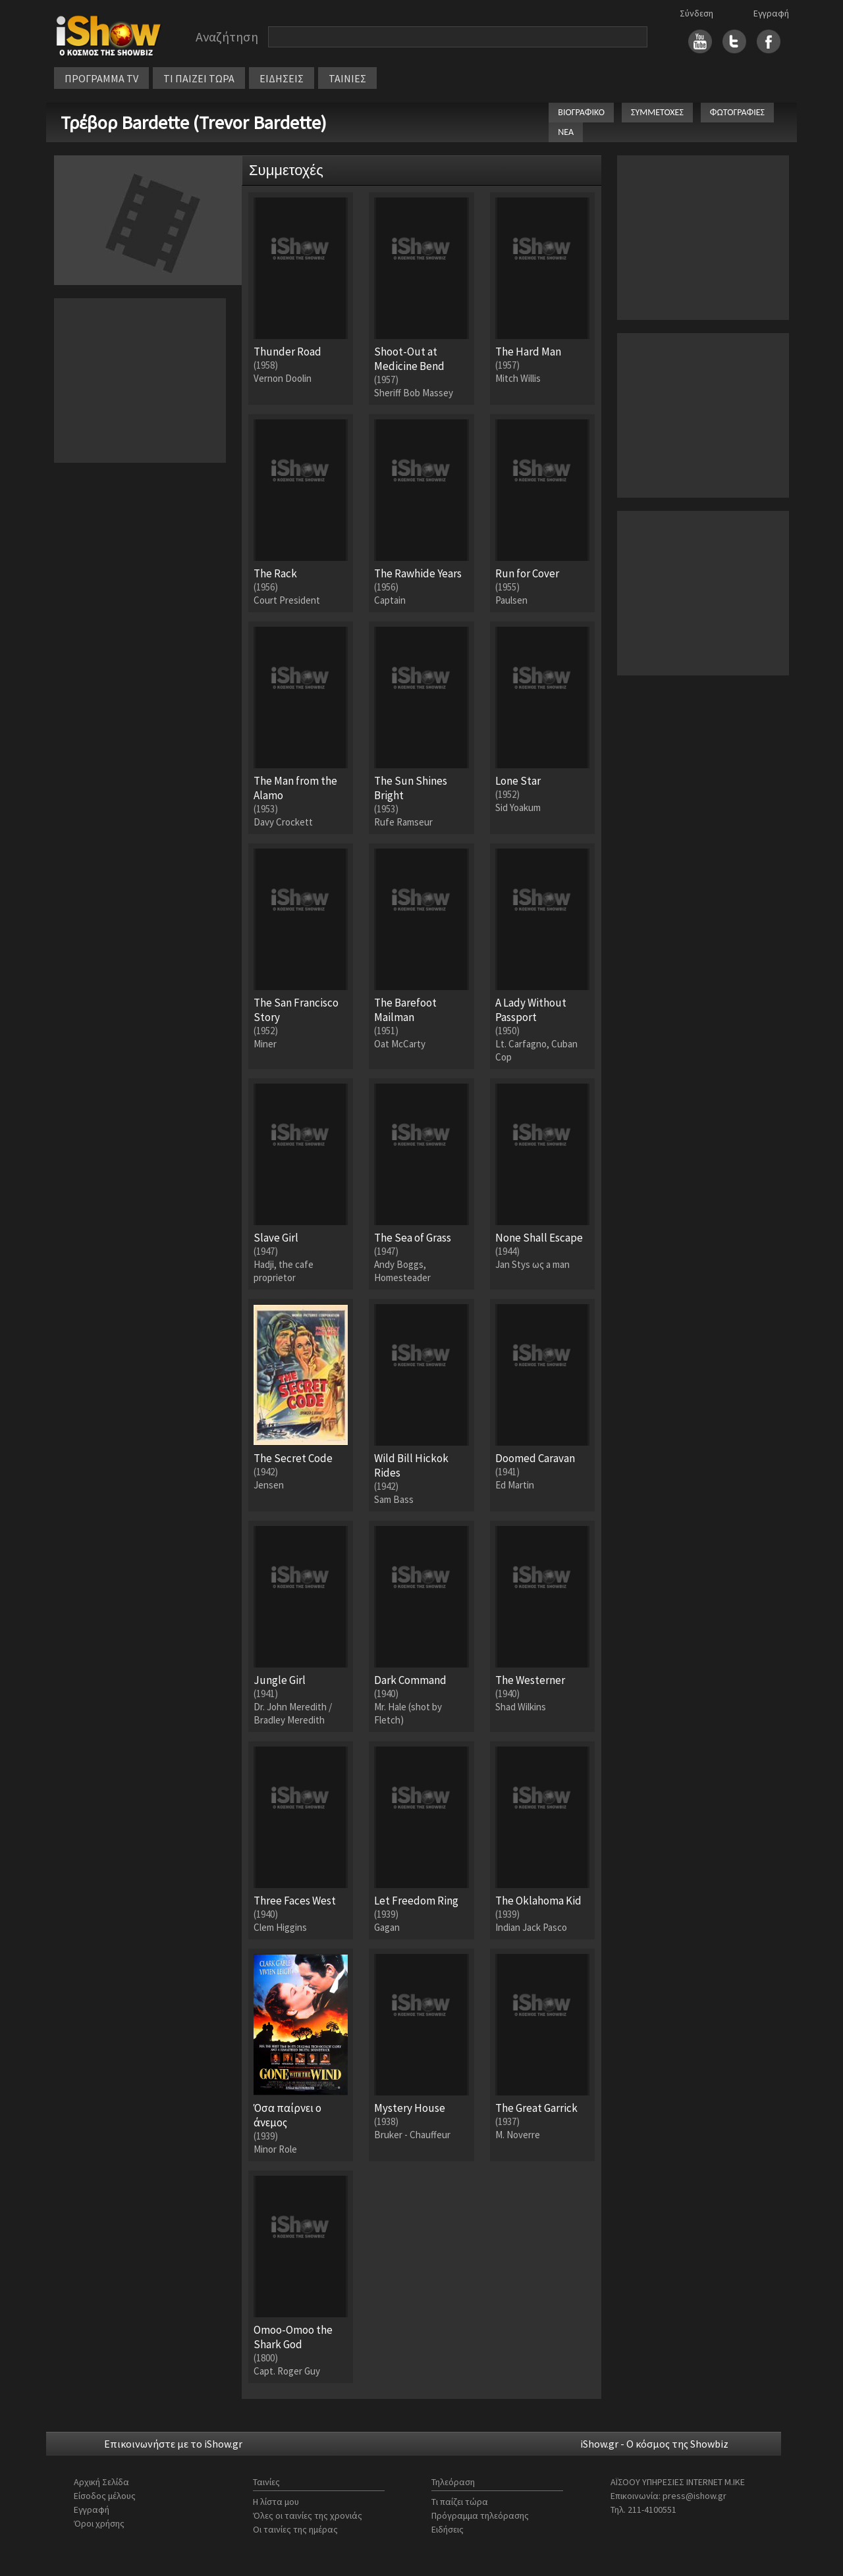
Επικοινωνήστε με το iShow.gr (173, 2443)
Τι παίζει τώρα (459, 2502)
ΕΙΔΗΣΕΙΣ (281, 78)
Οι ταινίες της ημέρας (295, 2529)
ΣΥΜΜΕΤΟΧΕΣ (657, 112)
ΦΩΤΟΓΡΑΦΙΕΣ (737, 112)
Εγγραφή (771, 13)
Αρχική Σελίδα (101, 2482)
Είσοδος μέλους (105, 2496)
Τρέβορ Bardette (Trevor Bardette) (194, 122)
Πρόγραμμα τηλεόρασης (480, 2515)
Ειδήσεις (447, 2529)
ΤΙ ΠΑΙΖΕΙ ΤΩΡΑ (198, 78)
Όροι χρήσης (99, 2523)
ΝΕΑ (566, 132)
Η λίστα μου (276, 2502)
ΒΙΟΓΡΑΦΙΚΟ (581, 112)
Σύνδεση (696, 13)
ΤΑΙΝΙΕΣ (347, 78)
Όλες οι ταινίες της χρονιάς (307, 2515)
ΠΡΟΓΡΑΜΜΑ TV (101, 78)
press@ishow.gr (694, 2496)
